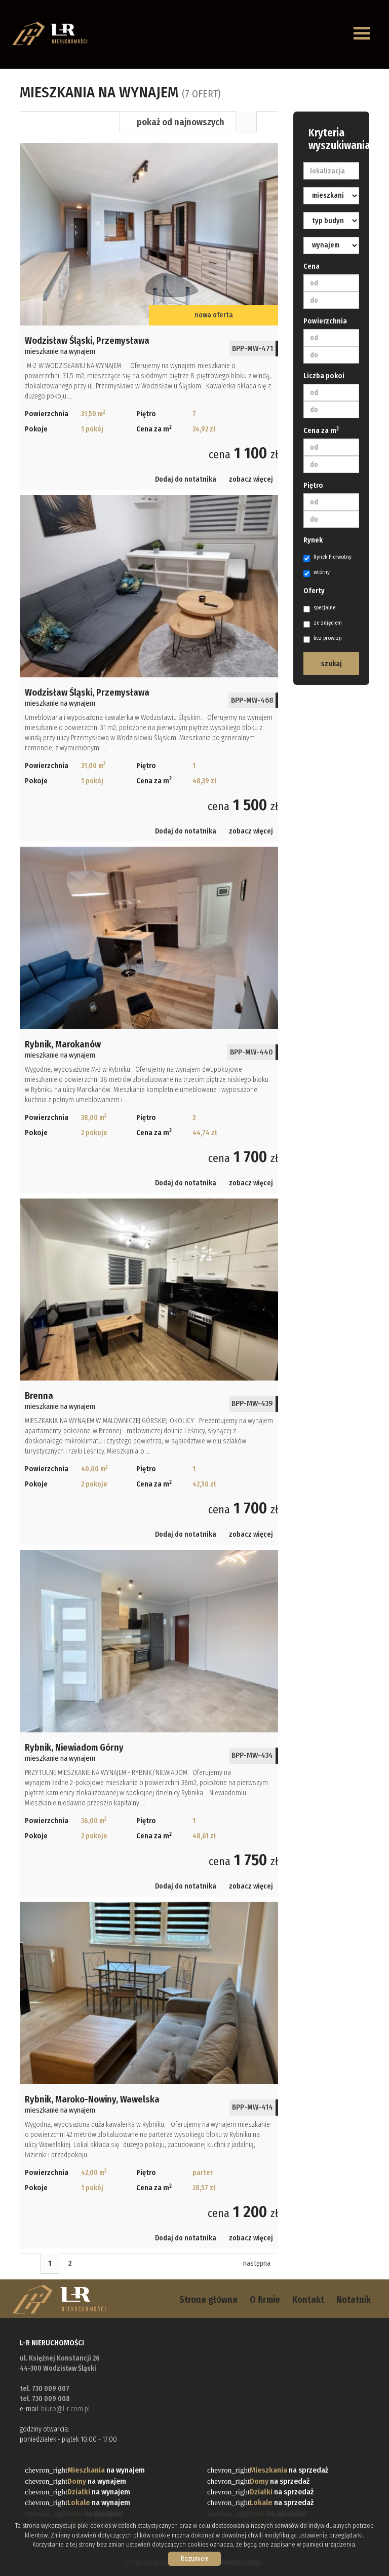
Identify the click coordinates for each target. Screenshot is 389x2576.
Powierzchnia (325, 321)
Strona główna (208, 2299)
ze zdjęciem (322, 624)
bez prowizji (322, 639)
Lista (246, 121)
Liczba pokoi (323, 376)
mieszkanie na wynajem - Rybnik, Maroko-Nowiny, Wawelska (149, 2075)
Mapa (267, 121)
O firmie (265, 2299)
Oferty (314, 591)
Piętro (313, 485)
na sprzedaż (289, 2470)
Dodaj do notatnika (185, 479)
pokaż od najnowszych (180, 122)
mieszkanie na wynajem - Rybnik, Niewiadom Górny (149, 1723)
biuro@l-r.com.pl (65, 2409)
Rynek (313, 540)
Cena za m (321, 430)
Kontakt (308, 2299)
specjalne (319, 608)
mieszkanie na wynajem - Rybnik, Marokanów (149, 1020)
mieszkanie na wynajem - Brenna (149, 1372)
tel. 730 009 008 (45, 2398)
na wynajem (106, 2470)
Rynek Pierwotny (327, 558)
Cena (311, 266)
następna (256, 2263)
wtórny (316, 573)
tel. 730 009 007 (44, 2388)
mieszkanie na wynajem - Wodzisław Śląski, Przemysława (149, 316)
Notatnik (353, 2299)
